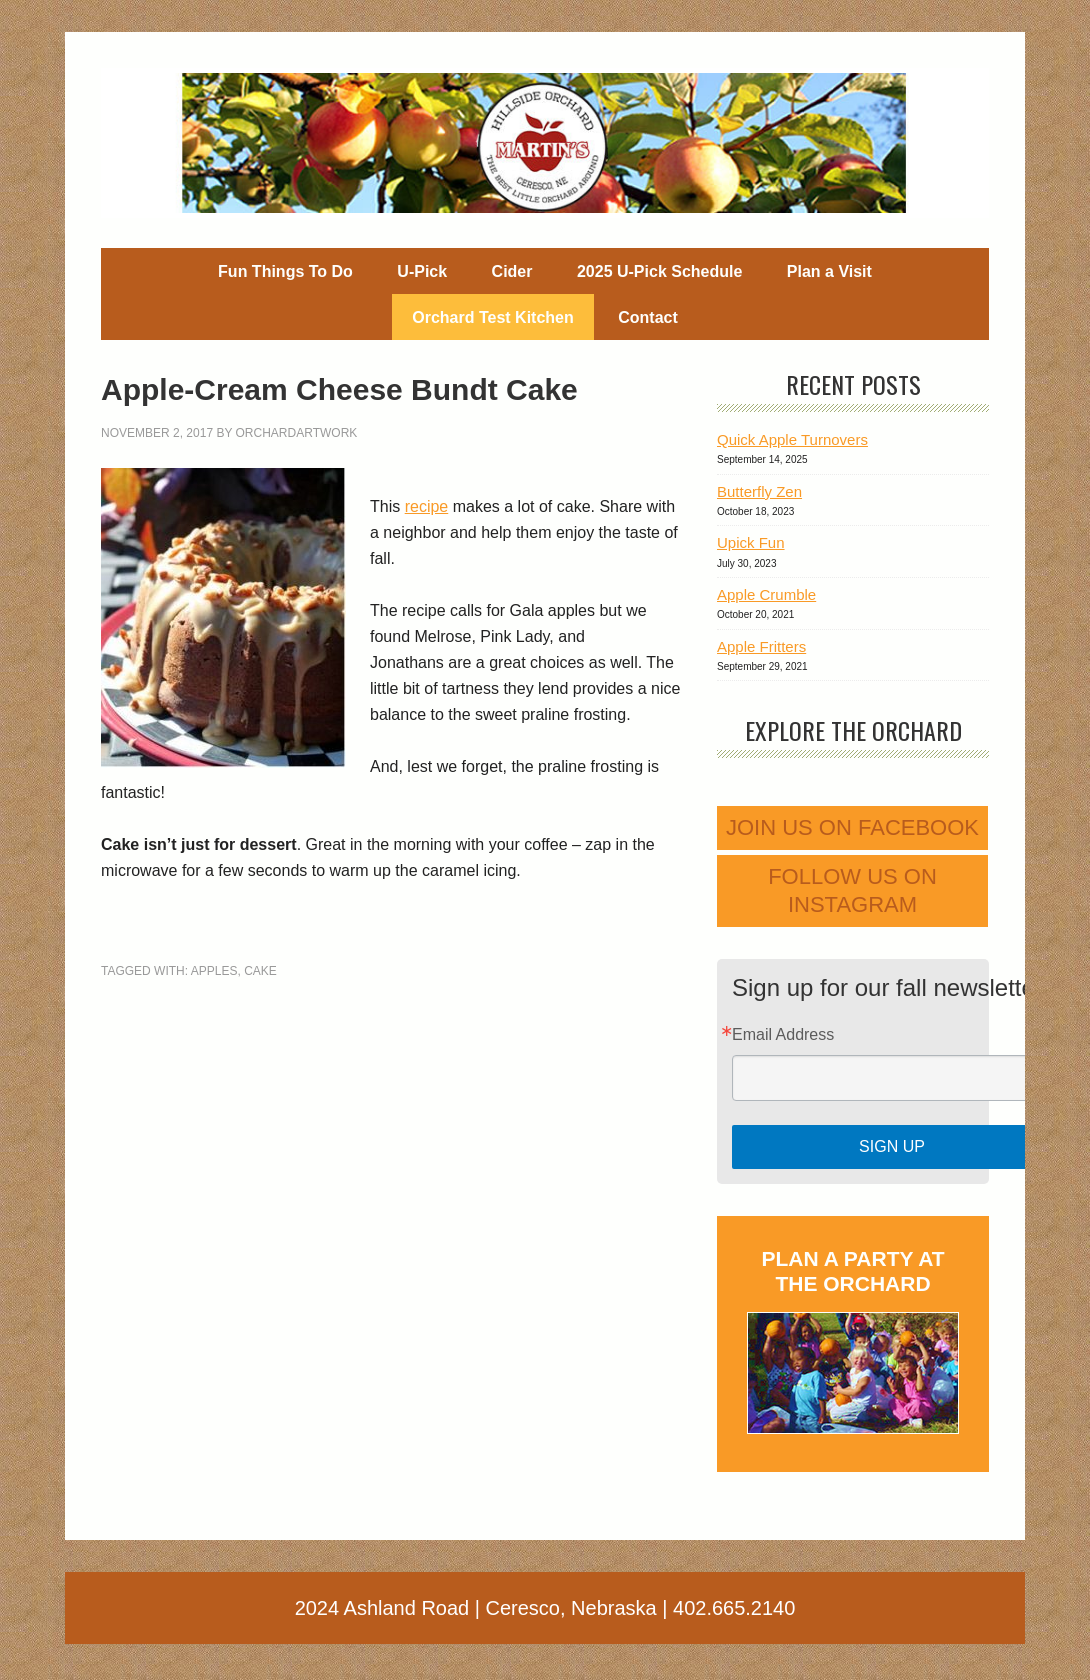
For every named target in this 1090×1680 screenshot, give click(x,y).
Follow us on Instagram (852, 890)
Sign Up (892, 1146)
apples (214, 971)
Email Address (783, 1035)
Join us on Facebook (852, 827)
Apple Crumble (766, 594)
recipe (427, 506)
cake (260, 971)
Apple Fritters (761, 646)
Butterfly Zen (759, 491)
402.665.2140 (734, 1608)
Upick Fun (751, 542)
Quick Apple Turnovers (792, 439)
